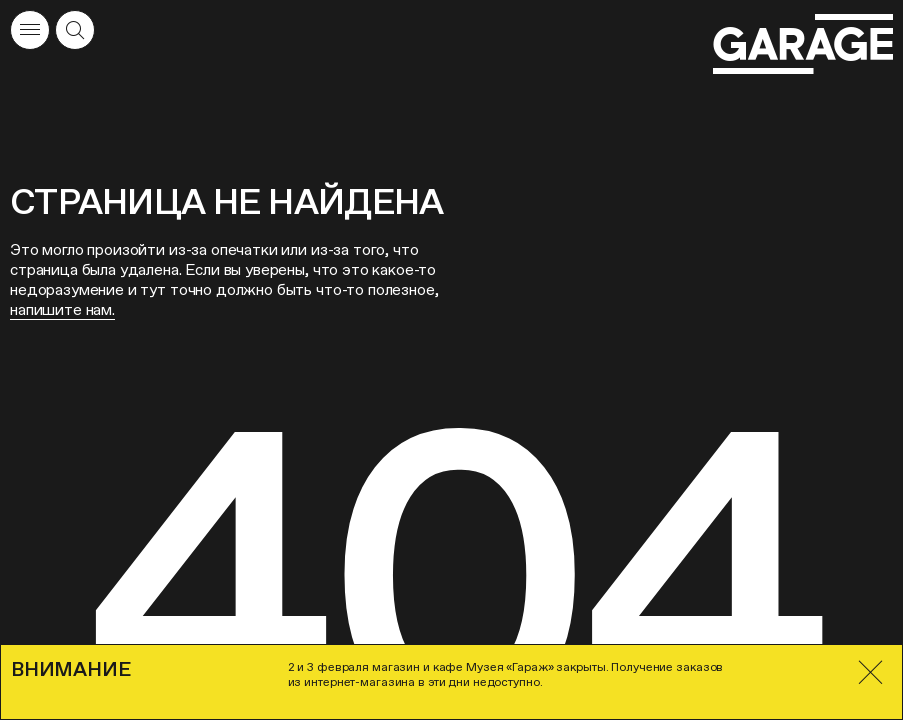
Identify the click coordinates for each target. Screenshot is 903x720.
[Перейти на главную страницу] (803, 44)
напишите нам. (62, 309)
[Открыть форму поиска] (75, 30)
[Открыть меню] (30, 30)
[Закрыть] (870, 672)
